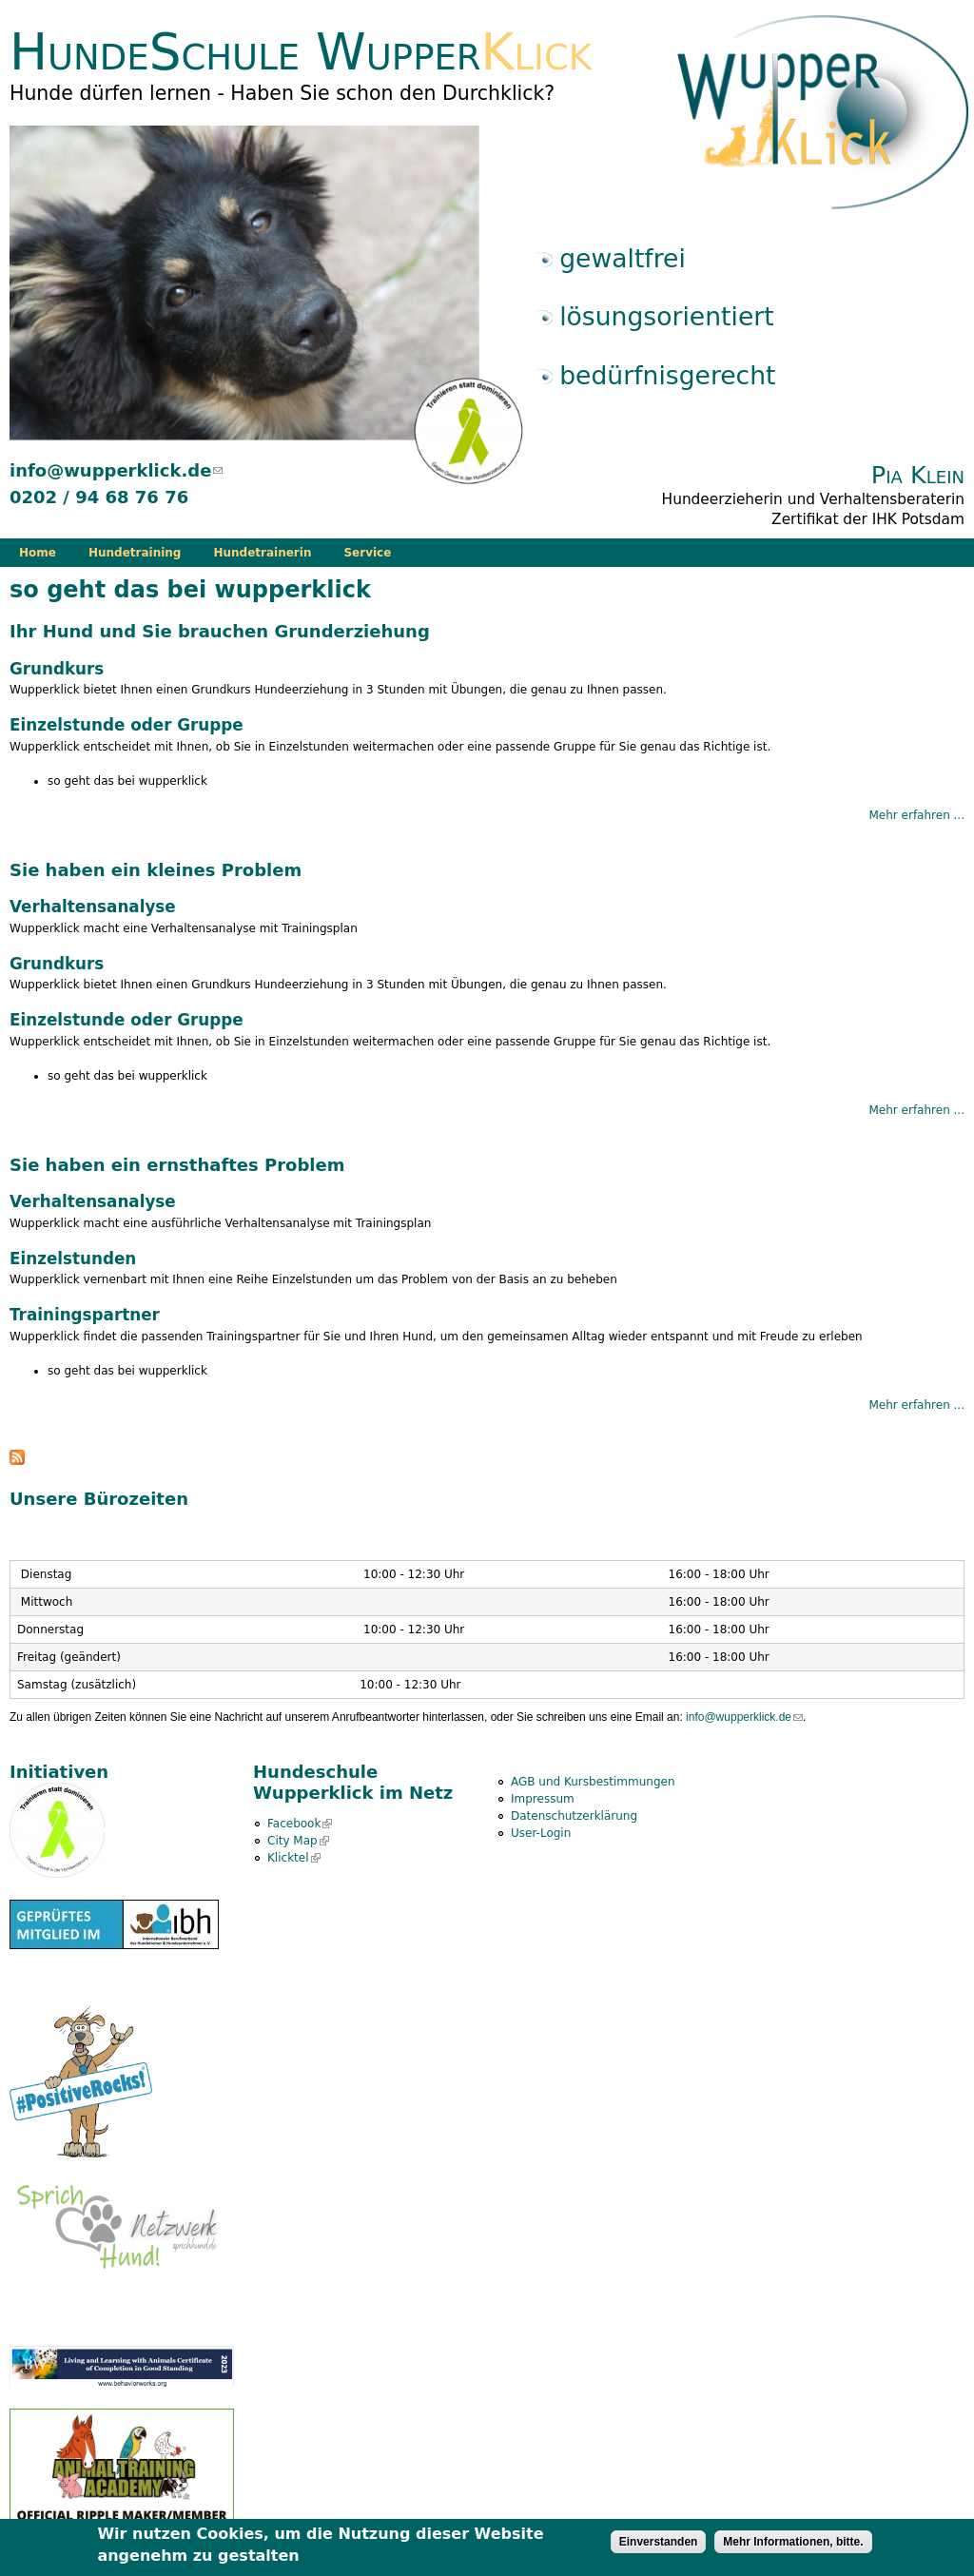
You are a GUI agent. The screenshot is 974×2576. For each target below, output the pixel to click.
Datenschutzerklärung (574, 1816)
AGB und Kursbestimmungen (593, 1781)
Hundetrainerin (262, 552)
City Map (298, 1840)
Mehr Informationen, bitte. (793, 2545)
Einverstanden (658, 2545)
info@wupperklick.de (116, 470)
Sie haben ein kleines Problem (156, 870)
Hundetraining (135, 552)
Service (367, 552)
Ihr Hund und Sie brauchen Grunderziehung (220, 631)
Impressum (543, 1798)
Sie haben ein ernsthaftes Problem (177, 1165)
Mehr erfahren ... (916, 815)
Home (37, 552)
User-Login (541, 1833)
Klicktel (294, 1857)
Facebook (299, 1823)
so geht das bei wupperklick (127, 781)
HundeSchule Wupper (301, 52)
